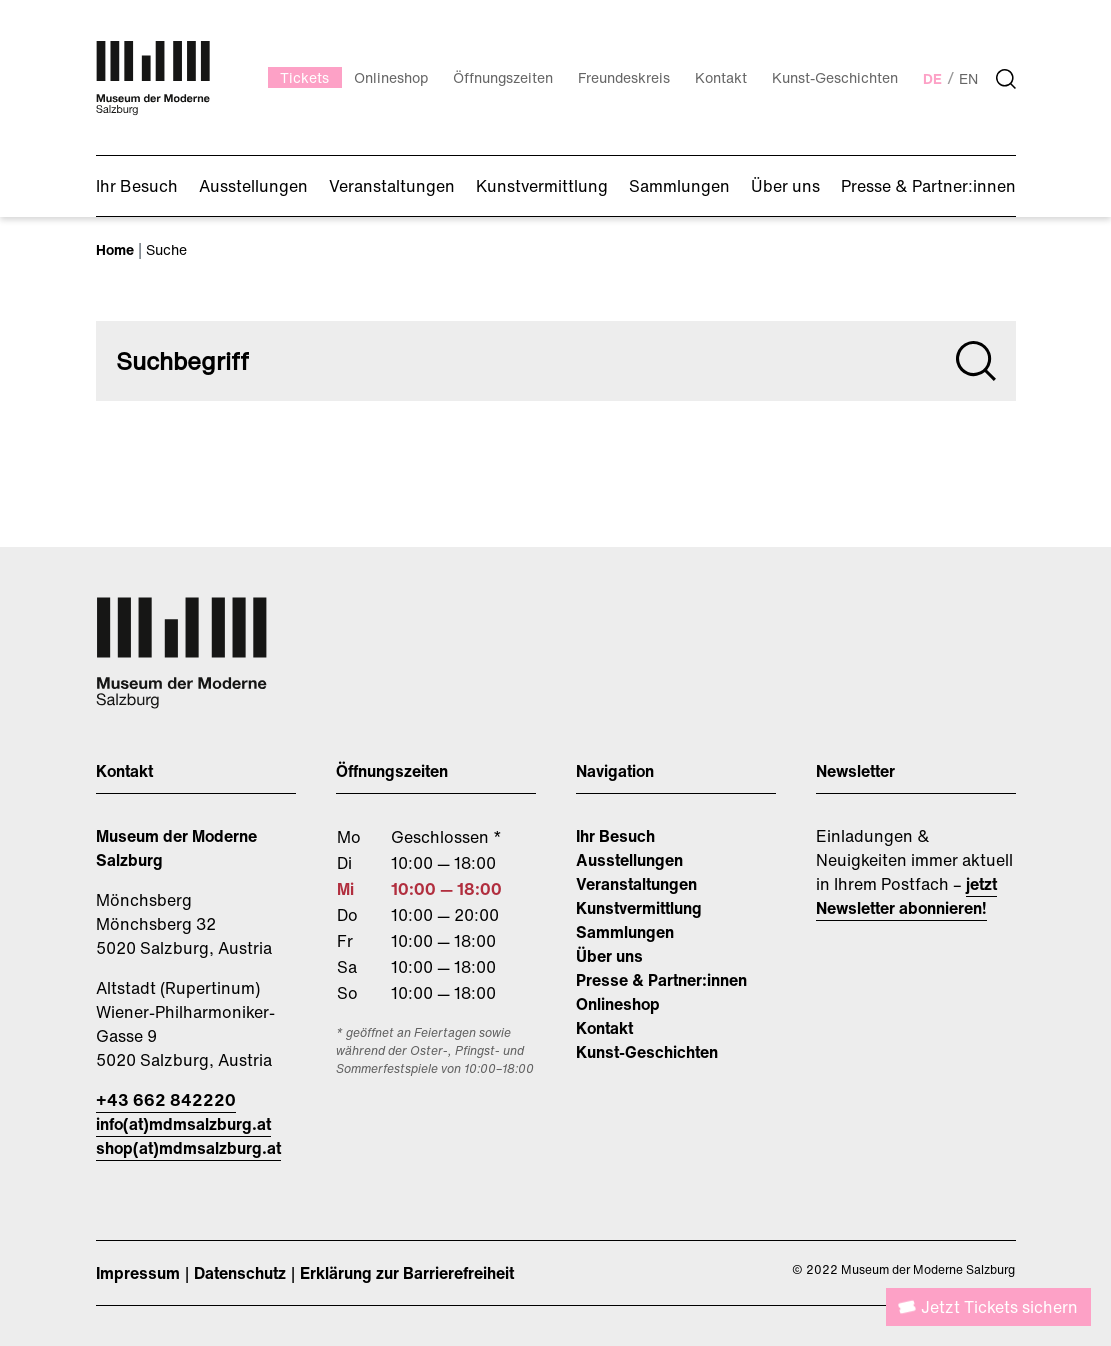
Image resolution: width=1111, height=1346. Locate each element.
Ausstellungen (629, 860)
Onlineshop (618, 1004)
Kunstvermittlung (639, 908)
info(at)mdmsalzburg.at (183, 1124)
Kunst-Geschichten (647, 1052)
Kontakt (604, 1028)
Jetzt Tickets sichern (999, 1307)
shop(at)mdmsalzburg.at (188, 1148)
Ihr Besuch (615, 836)
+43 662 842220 (166, 1100)
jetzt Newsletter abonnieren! (906, 896)
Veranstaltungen (636, 884)
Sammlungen (625, 932)
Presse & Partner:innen (661, 980)
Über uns (609, 956)
